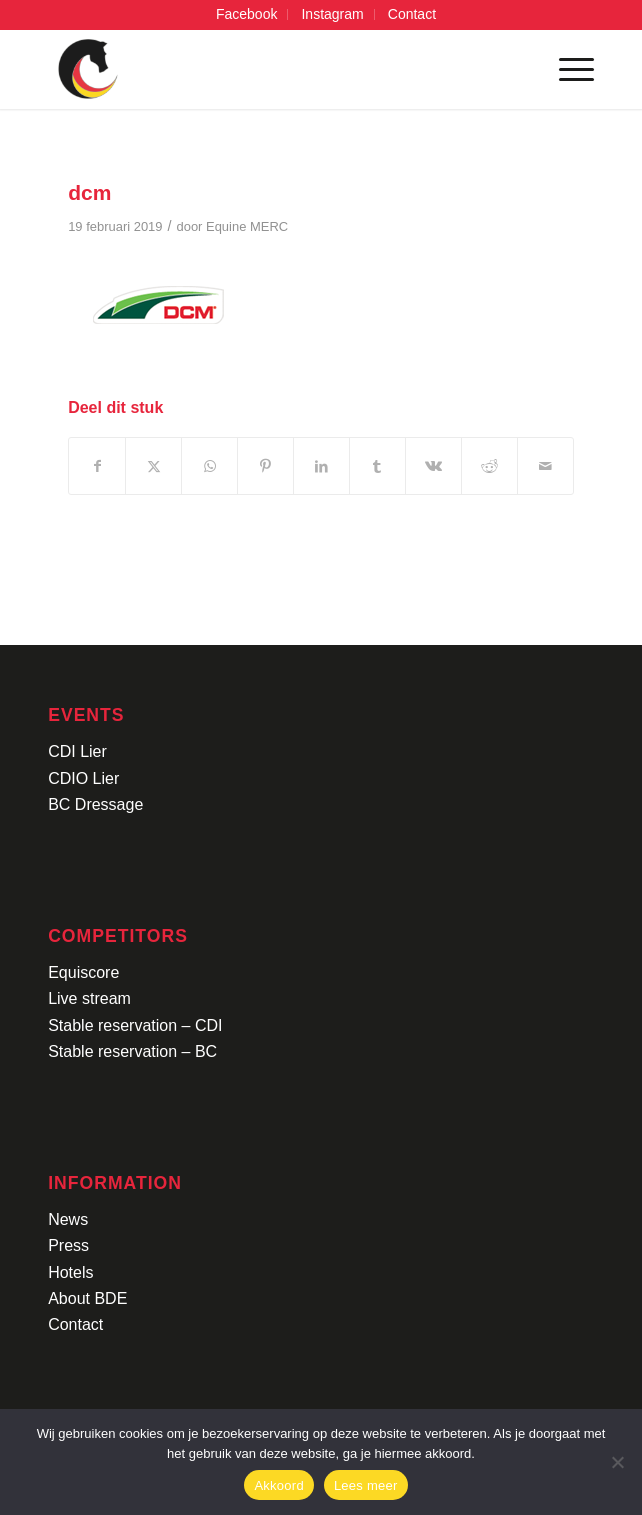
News (68, 1219)
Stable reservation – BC (132, 1051)
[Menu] (566, 69)
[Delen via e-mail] (545, 466)
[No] (617, 1462)
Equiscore (83, 972)
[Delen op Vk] (433, 466)
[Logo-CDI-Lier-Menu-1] (266, 69)
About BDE (87, 1298)
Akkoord (278, 1485)
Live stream (89, 998)
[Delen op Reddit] (489, 466)
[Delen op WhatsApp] (209, 466)
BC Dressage (95, 804)
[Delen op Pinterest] (265, 466)
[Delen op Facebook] (97, 466)
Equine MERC (247, 226)
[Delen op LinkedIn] (321, 466)
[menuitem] (247, 14)
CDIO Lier (83, 778)
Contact (75, 1324)
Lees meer (366, 1485)
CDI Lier (77, 751)
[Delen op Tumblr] (377, 466)
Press (68, 1245)
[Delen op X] (153, 466)
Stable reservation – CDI (135, 1025)
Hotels (70, 1272)
